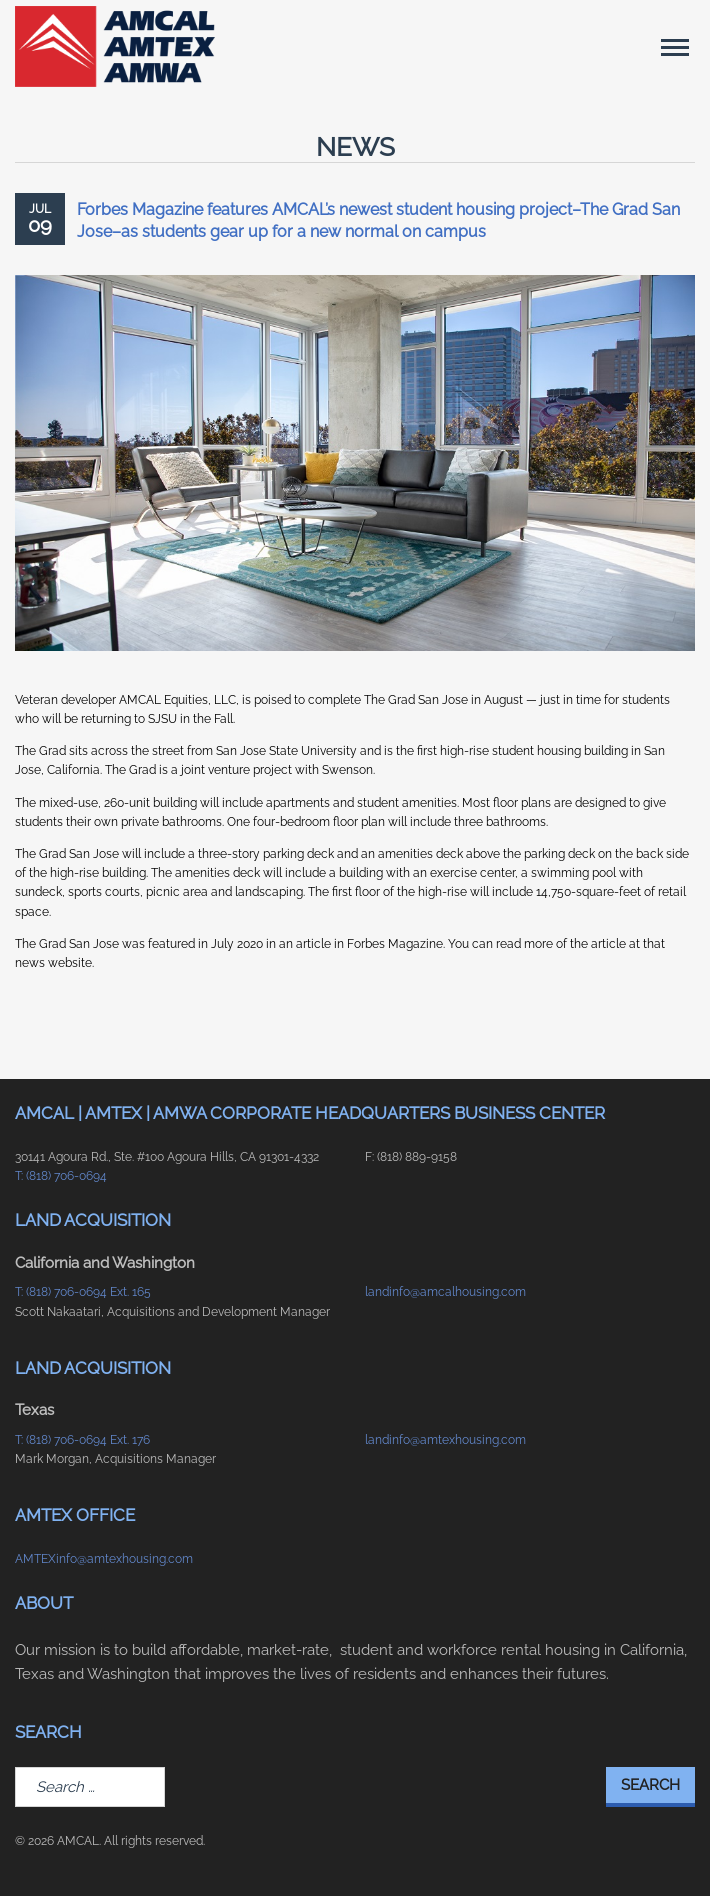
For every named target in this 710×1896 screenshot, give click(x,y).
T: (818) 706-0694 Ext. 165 (83, 1292)
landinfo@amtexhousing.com (445, 1440)
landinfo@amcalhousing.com (445, 1292)
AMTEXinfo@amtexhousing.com (104, 1559)
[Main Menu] (675, 47)
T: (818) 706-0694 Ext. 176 (82, 1440)
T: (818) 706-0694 (61, 1176)
